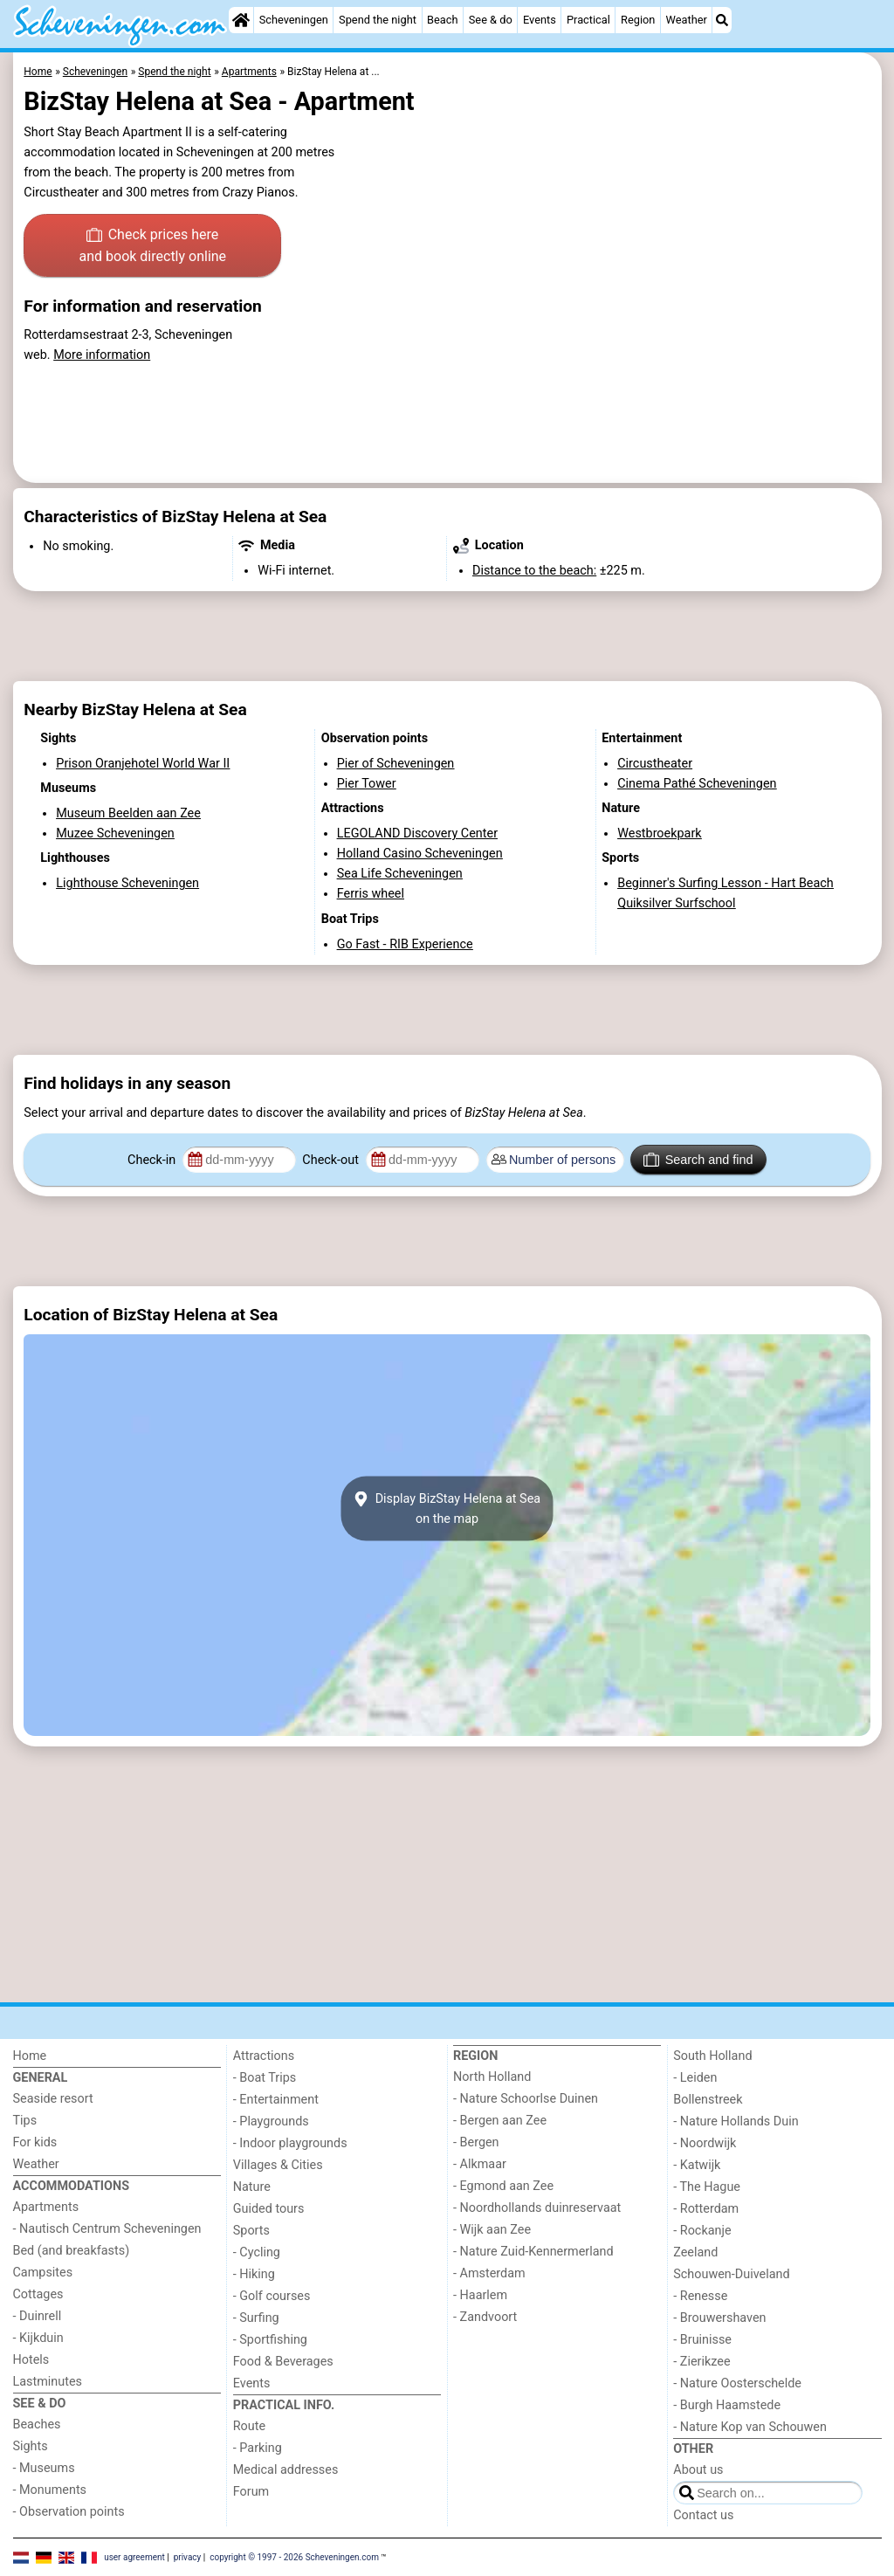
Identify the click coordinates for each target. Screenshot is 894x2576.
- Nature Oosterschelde (737, 2383)
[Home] (241, 20)
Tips (25, 2120)
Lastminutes (47, 2381)
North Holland (492, 2077)
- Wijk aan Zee (492, 2229)
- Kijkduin (38, 2338)
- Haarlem (480, 2295)
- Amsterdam (489, 2273)
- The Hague (706, 2187)
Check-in (153, 1160)
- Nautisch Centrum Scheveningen (107, 2228)
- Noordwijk (704, 2143)
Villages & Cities (278, 2165)
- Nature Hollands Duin (735, 2121)
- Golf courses (272, 2296)
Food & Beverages (283, 2361)
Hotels (31, 2359)
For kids (35, 2142)
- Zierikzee (701, 2361)
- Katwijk (696, 2165)
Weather (686, 19)
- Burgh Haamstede (727, 2405)
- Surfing (256, 2318)
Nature (252, 2187)
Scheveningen (293, 19)
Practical (588, 19)
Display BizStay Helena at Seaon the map (447, 1508)
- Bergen (476, 2142)
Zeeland (695, 2252)
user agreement (134, 2556)
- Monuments (50, 2490)
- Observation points (69, 2511)
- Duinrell (37, 2316)
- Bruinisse (702, 2339)
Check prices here (152, 247)
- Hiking (254, 2274)
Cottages (38, 2294)
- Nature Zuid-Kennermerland (533, 2251)
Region (638, 19)
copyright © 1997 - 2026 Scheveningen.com (294, 2556)
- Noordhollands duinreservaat (537, 2208)
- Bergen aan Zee (500, 2120)
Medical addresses (286, 2469)
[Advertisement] (447, 636)
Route (249, 2426)
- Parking (257, 2448)
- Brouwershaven (719, 2318)
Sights (30, 2446)
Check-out (331, 1160)
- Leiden (695, 2077)
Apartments (46, 2207)
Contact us (703, 2515)
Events (539, 19)
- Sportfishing (270, 2339)
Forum (251, 2491)
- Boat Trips (265, 2077)
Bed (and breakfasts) (71, 2250)
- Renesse (700, 2296)
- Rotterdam (706, 2208)
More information (101, 355)
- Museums (44, 2468)
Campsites (43, 2272)
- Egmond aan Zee (503, 2186)
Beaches (37, 2424)
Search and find (698, 1159)
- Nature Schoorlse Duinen (525, 2098)
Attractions (263, 2056)
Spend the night (377, 19)
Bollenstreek (707, 2099)
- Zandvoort (485, 2317)
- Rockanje (702, 2230)
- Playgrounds (271, 2121)
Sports (251, 2230)
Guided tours (269, 2208)
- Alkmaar (479, 2164)
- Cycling (256, 2252)
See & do (490, 19)
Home (30, 2056)
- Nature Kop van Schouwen (750, 2427)
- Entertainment (276, 2099)
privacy (188, 2556)
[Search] (722, 20)
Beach (442, 19)
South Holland (712, 2056)
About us (698, 2469)
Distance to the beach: (534, 570)
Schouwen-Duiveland (731, 2274)
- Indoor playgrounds (290, 2143)
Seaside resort (53, 2098)
